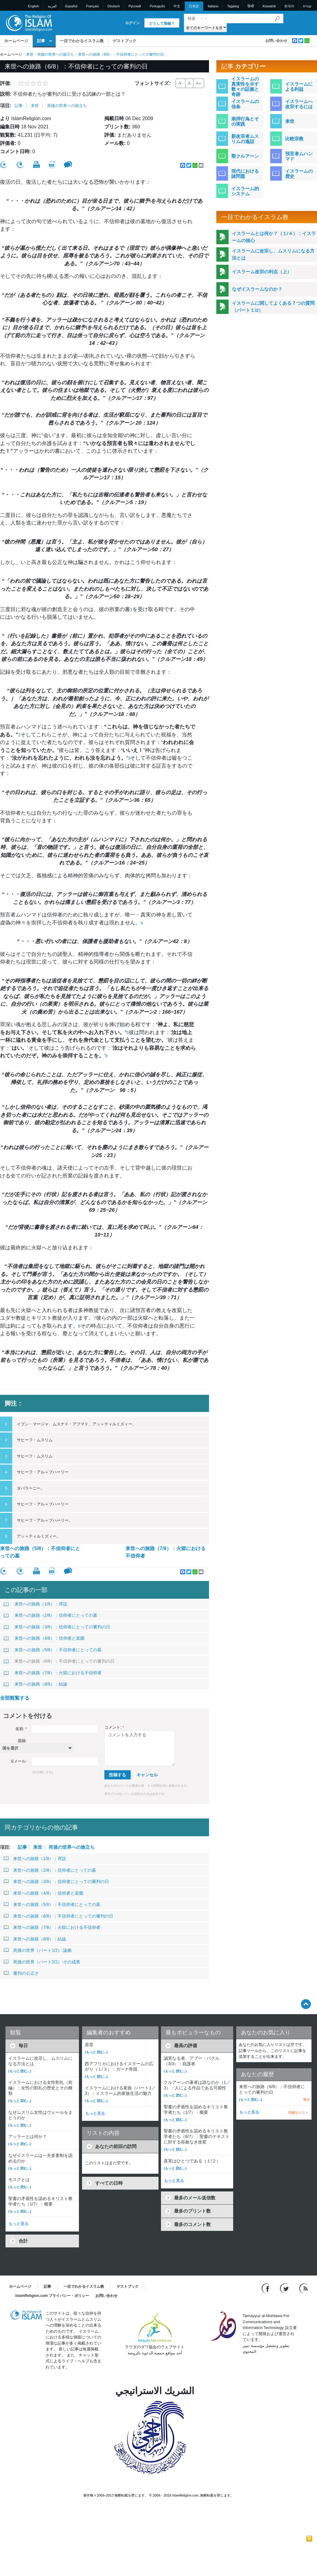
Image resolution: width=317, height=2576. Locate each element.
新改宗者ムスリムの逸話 (245, 139)
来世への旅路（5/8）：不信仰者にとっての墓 (40, 1552)
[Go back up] (306, 2004)
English (33, 6)
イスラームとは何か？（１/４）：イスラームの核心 (274, 237)
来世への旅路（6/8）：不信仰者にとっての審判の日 (59, 1661)
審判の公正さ (21, 1973)
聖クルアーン (245, 156)
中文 (176, 6)
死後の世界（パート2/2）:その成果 (42, 1961)
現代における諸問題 (245, 173)
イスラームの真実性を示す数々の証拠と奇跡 (245, 86)
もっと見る (18, 2223)
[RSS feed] (303, 2288)
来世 (29, 54)
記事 (41, 41)
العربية (52, 6)
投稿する (117, 1774)
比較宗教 (294, 138)
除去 (306, 2099)
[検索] (277, 18)
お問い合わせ (276, 41)
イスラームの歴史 (299, 173)
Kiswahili (269, 6)
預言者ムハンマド (299, 156)
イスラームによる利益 (299, 86)
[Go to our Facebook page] (266, 2288)
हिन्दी (251, 6)
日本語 (194, 6)
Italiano (213, 6)
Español (71, 6)
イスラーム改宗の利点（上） (262, 271)
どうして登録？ (162, 23)
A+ (198, 83)
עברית (307, 6)
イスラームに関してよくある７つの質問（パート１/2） (273, 306)
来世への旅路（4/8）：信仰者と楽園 (44, 1638)
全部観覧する (14, 1698)
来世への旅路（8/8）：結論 (35, 1684)
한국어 (289, 6)
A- (180, 83)
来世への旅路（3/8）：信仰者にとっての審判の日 (57, 1626)
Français (92, 6)
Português (157, 6)
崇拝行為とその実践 (245, 121)
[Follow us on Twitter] (285, 2288)
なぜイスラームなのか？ (257, 289)
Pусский (135, 6)
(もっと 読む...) (19, 2071)
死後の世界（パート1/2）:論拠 (38, 1950)
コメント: (114, 1727)
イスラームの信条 (245, 104)
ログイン (132, 23)
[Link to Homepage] (29, 22)
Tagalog (233, 6)
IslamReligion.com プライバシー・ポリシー (52, 2296)
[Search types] (205, 27)
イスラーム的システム (245, 191)
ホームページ (16, 41)
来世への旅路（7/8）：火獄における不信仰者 (165, 1552)
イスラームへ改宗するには (299, 104)
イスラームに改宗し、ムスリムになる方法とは (273, 254)
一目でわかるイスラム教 (82, 41)
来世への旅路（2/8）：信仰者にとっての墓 (50, 1615)
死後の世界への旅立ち (55, 54)
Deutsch (113, 6)
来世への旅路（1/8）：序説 (35, 1603)
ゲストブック (124, 41)
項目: (5, 105)
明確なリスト (298, 2112)
